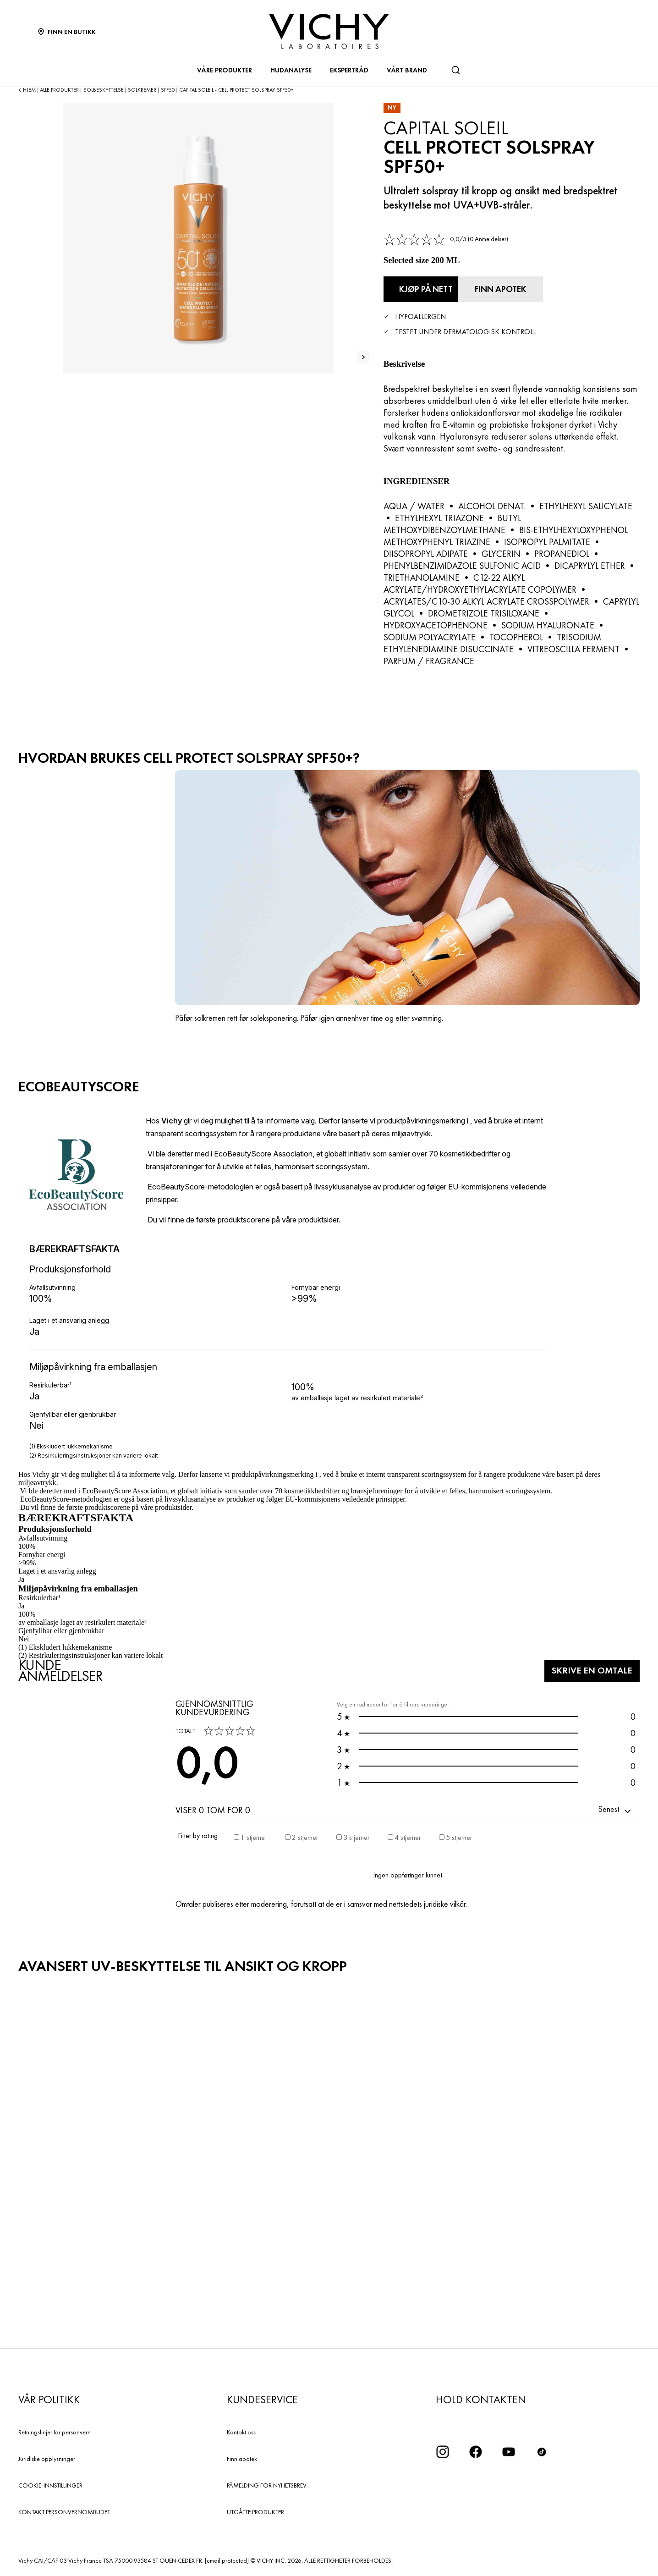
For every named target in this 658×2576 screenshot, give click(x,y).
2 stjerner (305, 1834)
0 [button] (486, 1714)
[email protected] (227, 2558)
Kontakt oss (241, 2430)
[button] (615, 1807)
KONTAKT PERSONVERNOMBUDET (64, 2509)
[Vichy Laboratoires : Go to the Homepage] (329, 31)
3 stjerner (356, 1834)
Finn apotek (242, 2456)
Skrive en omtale (583, 1667)
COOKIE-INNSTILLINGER (50, 2482)
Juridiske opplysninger (46, 2456)
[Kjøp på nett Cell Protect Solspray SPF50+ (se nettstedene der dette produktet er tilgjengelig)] (434, 287)
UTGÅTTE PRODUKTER (255, 2509)
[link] (446, 239)
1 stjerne (253, 1834)
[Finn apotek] (535, 287)
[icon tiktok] (541, 2449)
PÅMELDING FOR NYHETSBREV (267, 2482)
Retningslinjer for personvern (54, 2430)
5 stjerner (459, 1834)
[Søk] (455, 70)
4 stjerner (408, 1834)
